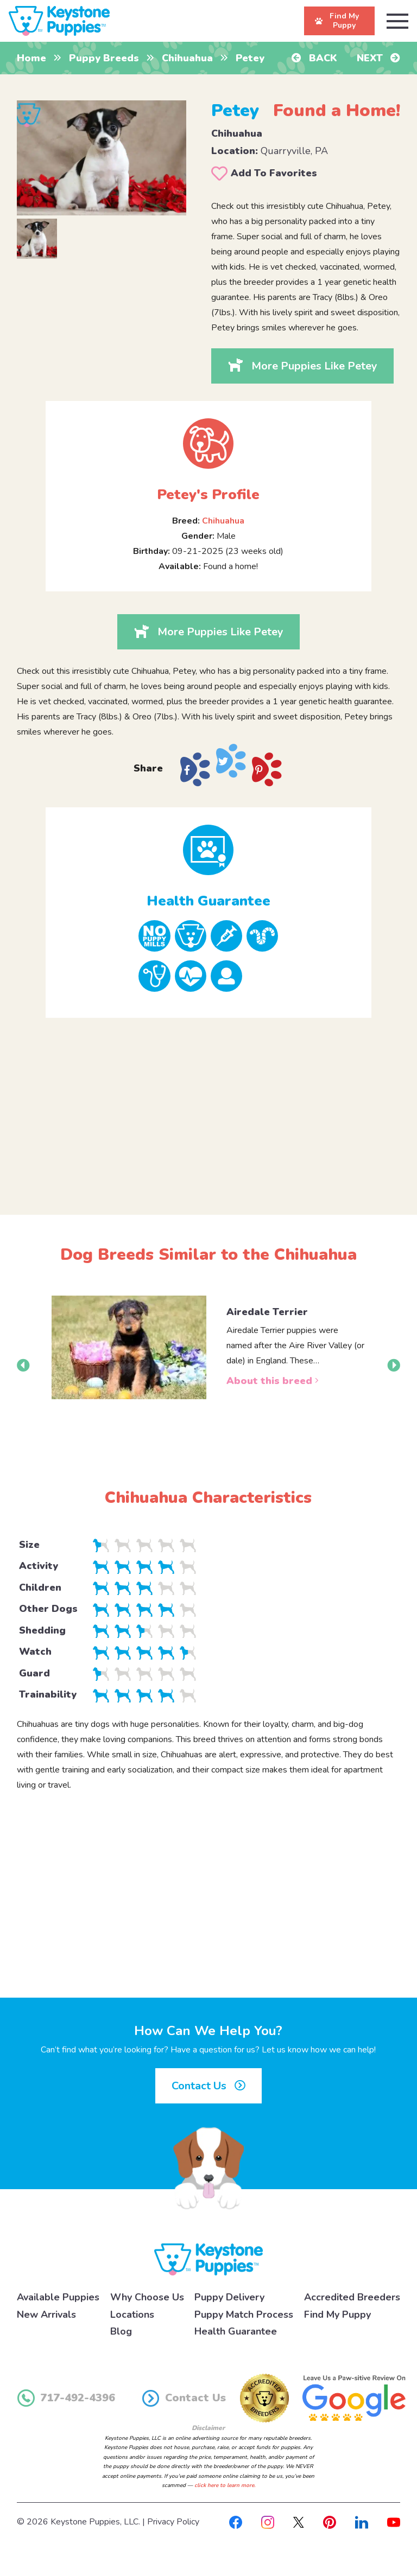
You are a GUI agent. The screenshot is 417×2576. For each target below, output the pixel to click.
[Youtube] (393, 2522)
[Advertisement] (208, 1107)
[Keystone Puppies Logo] (208, 2259)
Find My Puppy (337, 2314)
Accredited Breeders (352, 2297)
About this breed (272, 1380)
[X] (298, 2522)
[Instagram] (267, 2522)
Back (314, 58)
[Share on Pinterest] (266, 770)
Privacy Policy (173, 2522)
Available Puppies (58, 2297)
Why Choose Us (147, 2297)
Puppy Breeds (104, 58)
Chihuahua (187, 58)
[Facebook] (235, 2522)
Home (31, 58)
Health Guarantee (235, 2331)
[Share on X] (231, 761)
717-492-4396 (66, 2398)
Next (378, 58)
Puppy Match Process (243, 2314)
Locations (132, 2314)
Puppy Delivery (229, 2297)
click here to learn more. (224, 2485)
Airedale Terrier (267, 1311)
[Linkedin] (361, 2522)
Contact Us (208, 2085)
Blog (121, 2331)
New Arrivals (46, 2314)
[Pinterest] (329, 2522)
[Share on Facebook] (195, 770)
